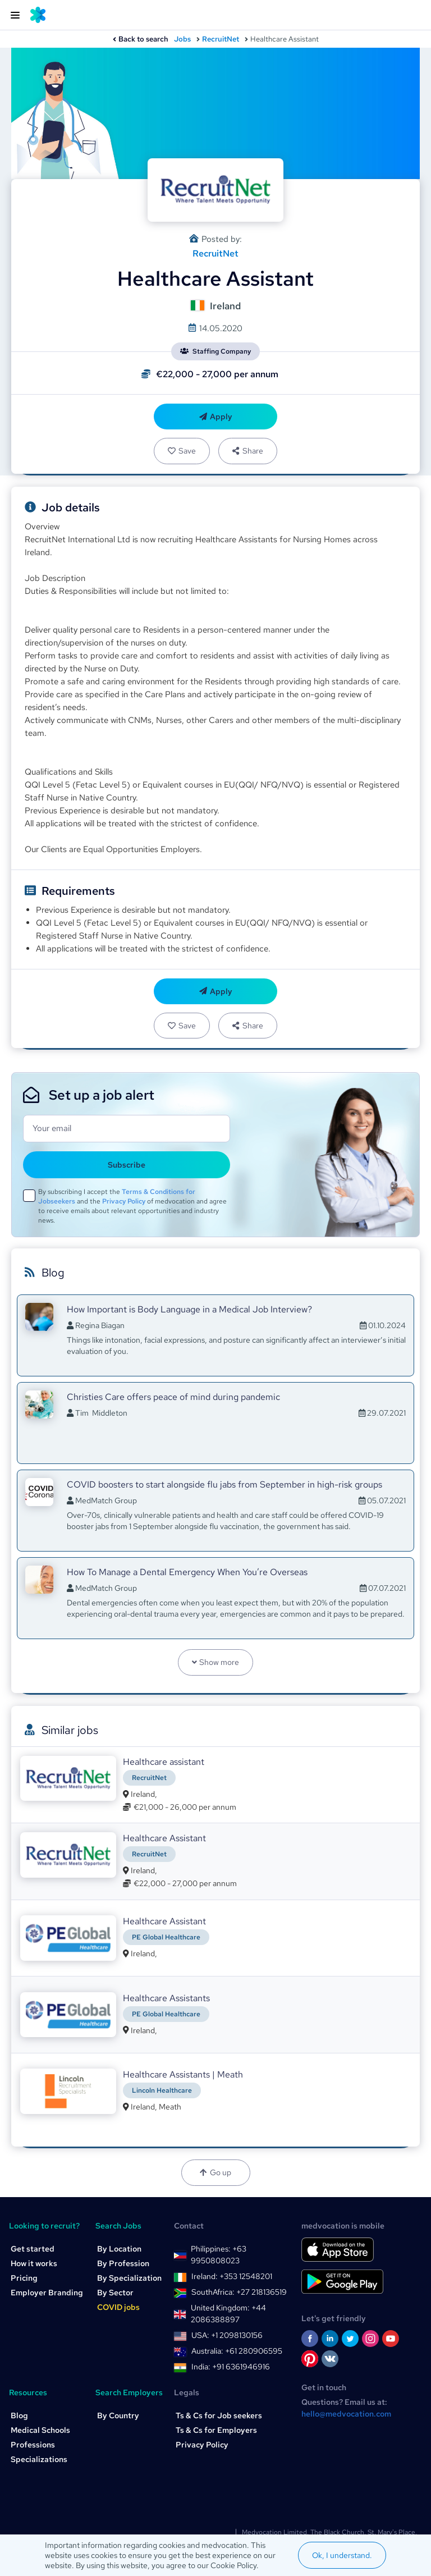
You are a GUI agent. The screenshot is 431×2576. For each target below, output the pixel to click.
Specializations (39, 2459)
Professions (33, 2445)
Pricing (24, 2278)
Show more (216, 1662)
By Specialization (129, 2278)
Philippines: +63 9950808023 (218, 2255)
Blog (19, 2415)
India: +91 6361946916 (230, 2367)
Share (247, 451)
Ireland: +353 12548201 (231, 2276)
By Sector (115, 2292)
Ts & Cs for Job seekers (219, 2415)
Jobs (182, 39)
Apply (215, 416)
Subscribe (126, 1165)
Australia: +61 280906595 (236, 2351)
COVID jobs (118, 2307)
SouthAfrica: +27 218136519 (239, 2292)
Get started (32, 2249)
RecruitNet (220, 39)
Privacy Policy (123, 1201)
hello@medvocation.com (346, 2414)
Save (182, 451)
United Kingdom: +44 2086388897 (228, 2314)
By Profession (123, 2263)
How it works (34, 2263)
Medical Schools (40, 2430)
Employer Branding (47, 2292)
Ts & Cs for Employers (216, 2430)
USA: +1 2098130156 (227, 2335)
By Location (119, 2249)
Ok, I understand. (342, 2555)
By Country (118, 2415)
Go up (215, 2172)
